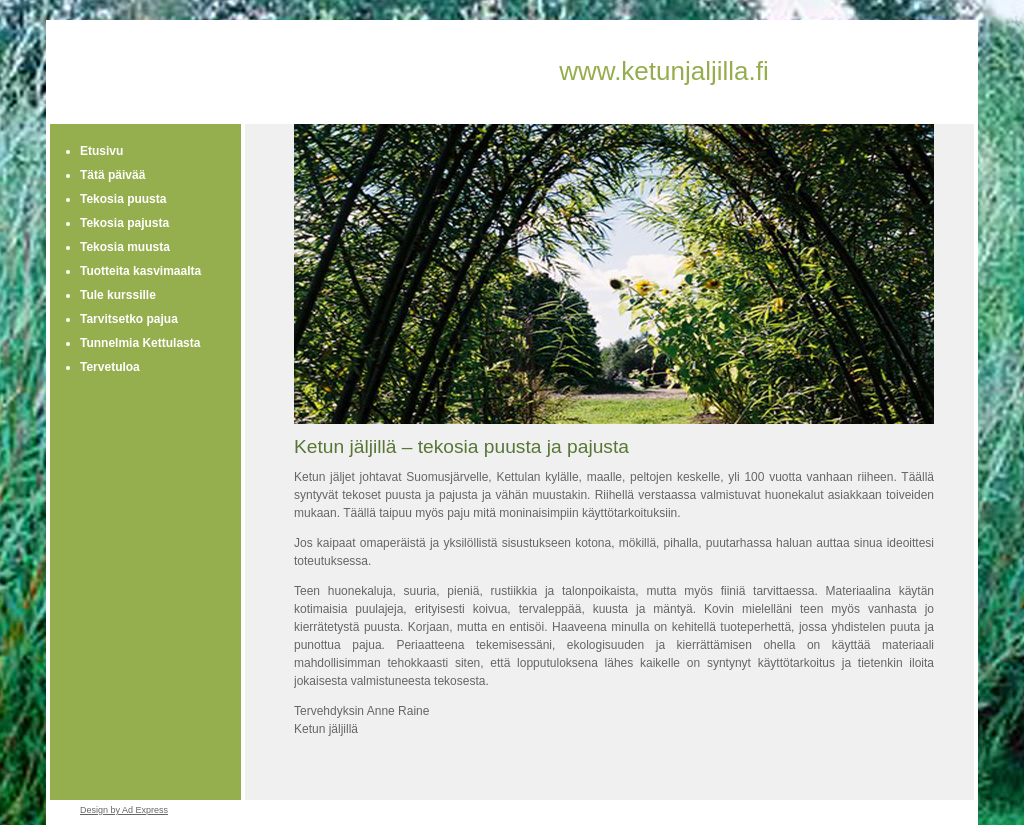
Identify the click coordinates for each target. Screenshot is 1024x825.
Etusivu (101, 151)
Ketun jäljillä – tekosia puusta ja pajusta (461, 446)
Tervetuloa (110, 367)
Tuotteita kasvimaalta (140, 271)
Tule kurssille (118, 295)
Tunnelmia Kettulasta (140, 343)
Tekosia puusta (123, 199)
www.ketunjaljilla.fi (664, 71)
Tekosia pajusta (124, 223)
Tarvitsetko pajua (129, 319)
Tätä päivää (112, 175)
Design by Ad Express (124, 810)
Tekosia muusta (125, 247)
